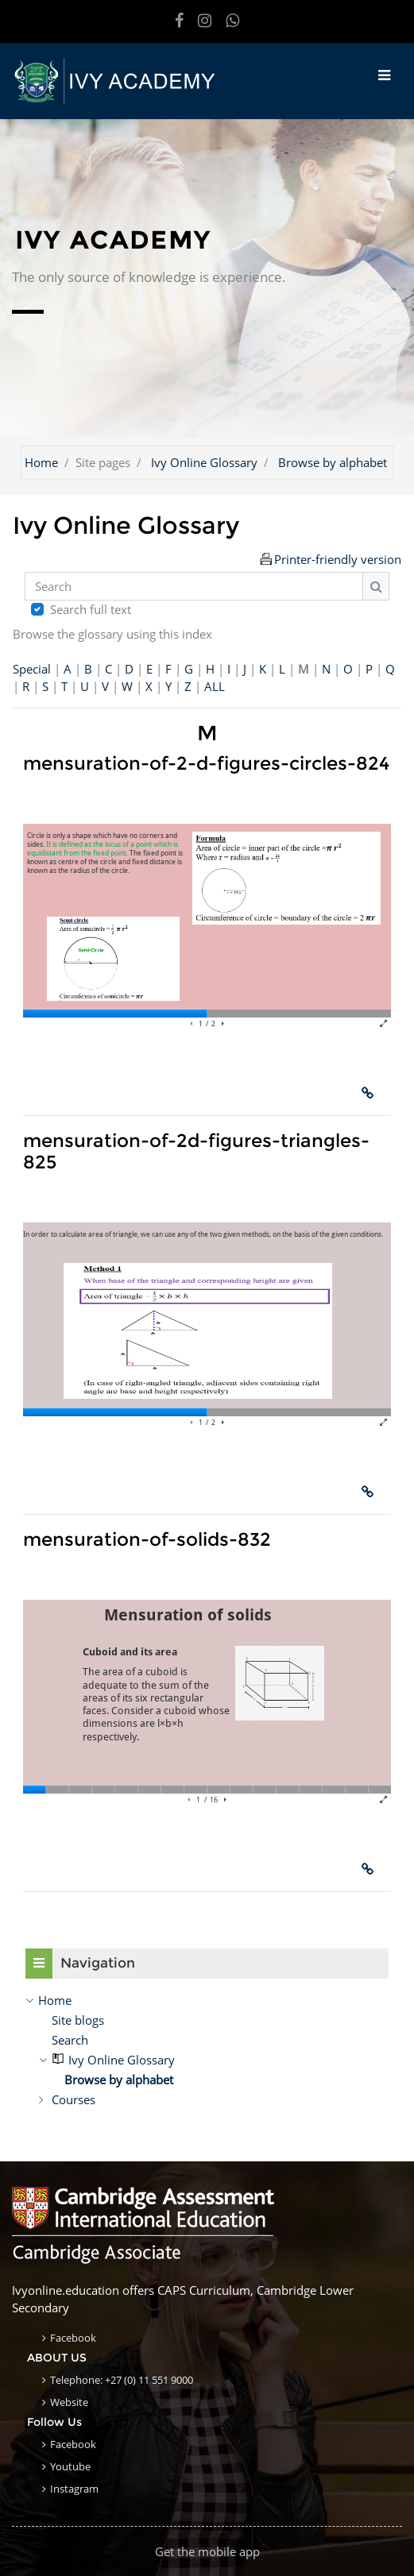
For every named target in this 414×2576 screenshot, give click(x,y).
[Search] (194, 586)
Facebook (73, 2338)
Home (41, 462)
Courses (73, 2099)
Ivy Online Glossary (204, 462)
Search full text (90, 609)
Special (32, 669)
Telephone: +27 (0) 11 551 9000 (121, 2380)
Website (69, 2402)
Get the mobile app (207, 2551)
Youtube (70, 2466)
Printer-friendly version (337, 559)
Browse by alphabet (332, 462)
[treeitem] (207, 2000)
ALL (214, 686)
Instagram (74, 2488)
